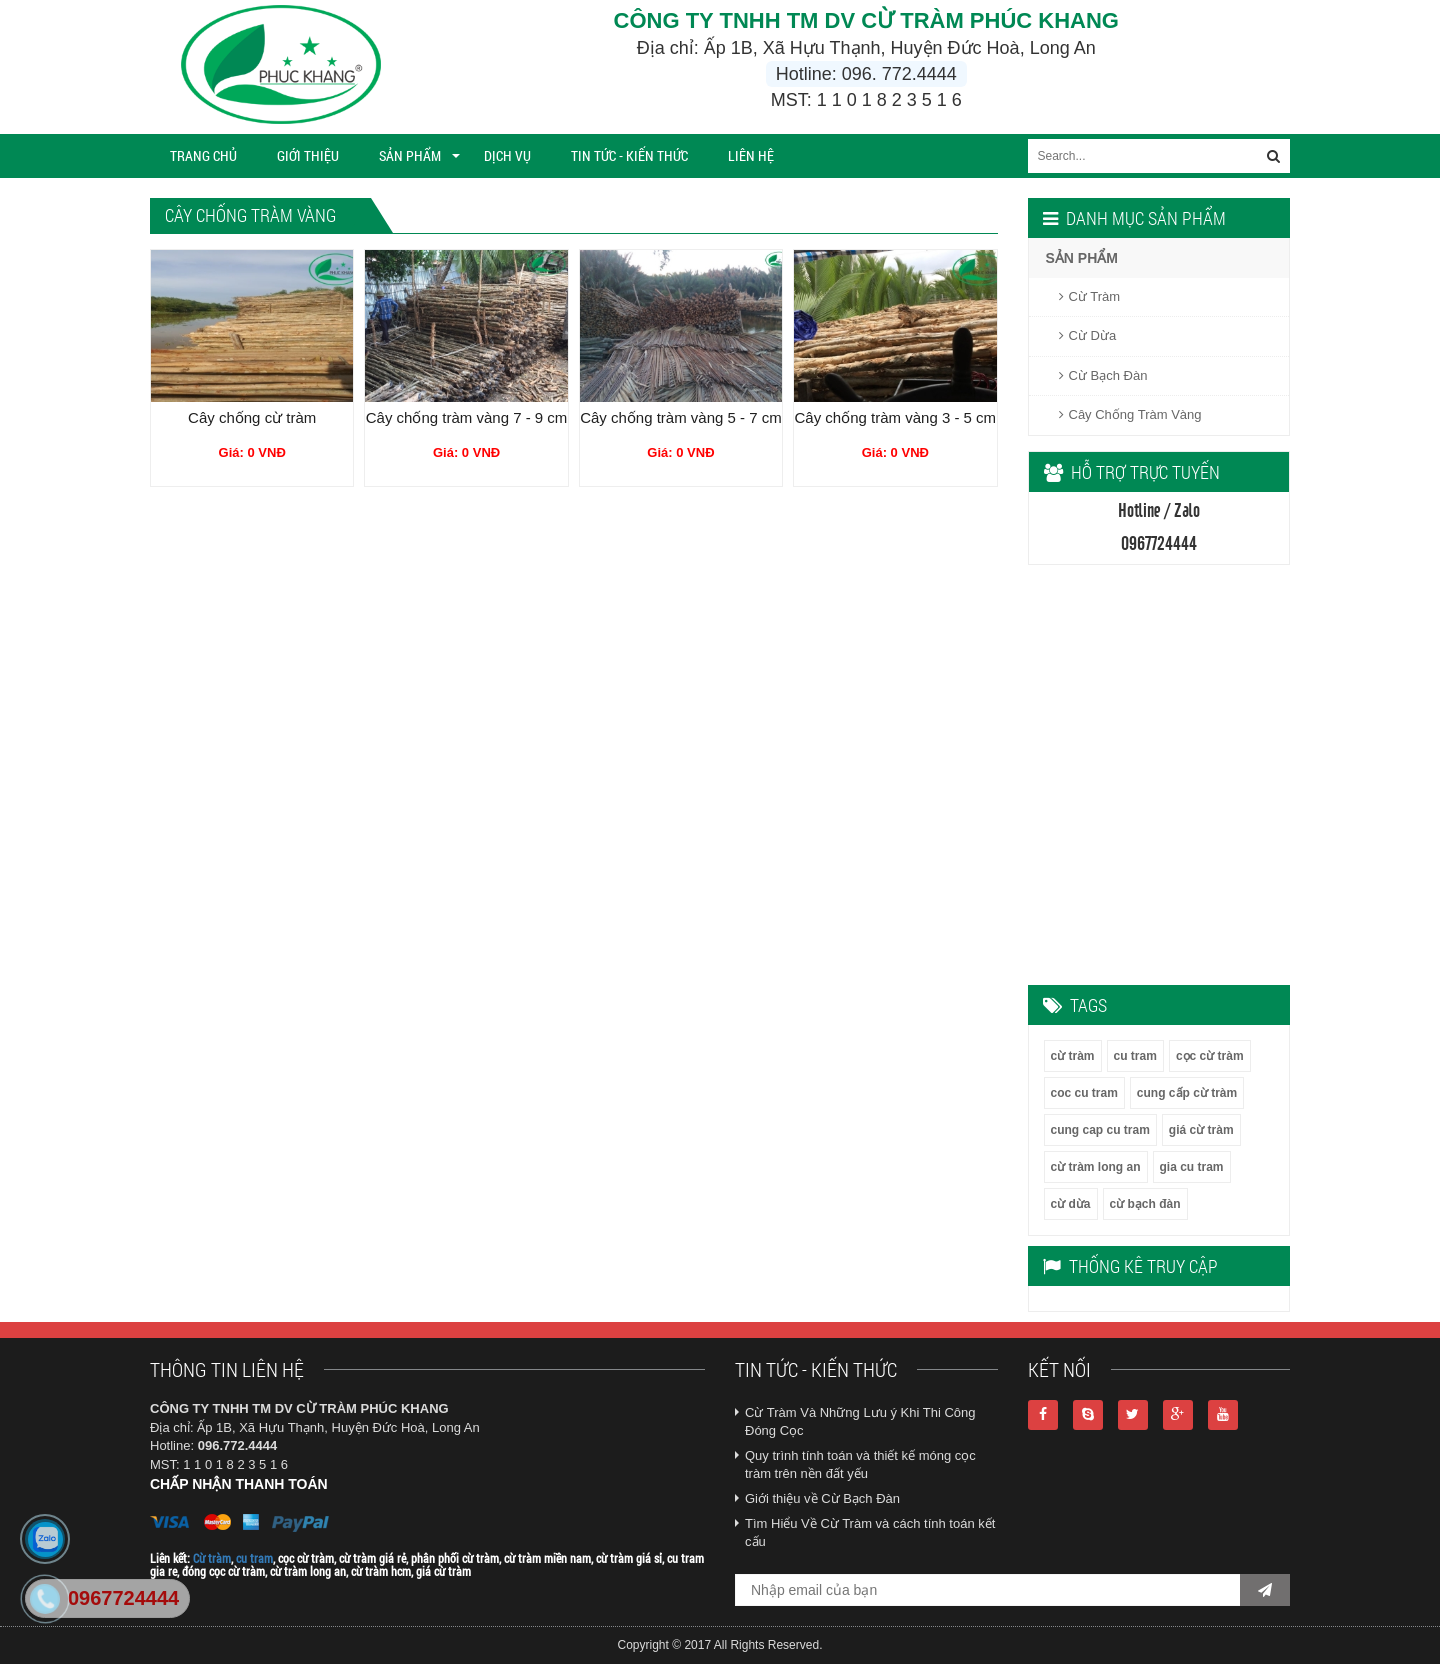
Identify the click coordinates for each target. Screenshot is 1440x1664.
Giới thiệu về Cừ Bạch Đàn (822, 1498)
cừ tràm (1073, 1056)
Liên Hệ (751, 155)
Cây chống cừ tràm (252, 417)
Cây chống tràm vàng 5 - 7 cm (681, 417)
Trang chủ (203, 155)
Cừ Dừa (1088, 335)
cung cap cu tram (1100, 1130)
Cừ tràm (212, 1558)
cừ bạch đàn (1145, 1204)
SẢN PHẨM (410, 155)
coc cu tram (1084, 1093)
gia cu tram (1192, 1167)
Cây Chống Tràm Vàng (1130, 414)
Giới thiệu (308, 155)
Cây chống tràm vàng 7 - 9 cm (467, 417)
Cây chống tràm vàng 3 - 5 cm (896, 417)
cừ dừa (1071, 1204)
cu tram (1135, 1056)
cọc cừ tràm (1210, 1056)
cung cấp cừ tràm (1187, 1093)
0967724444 (123, 1598)
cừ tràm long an (1096, 1167)
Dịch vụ (507, 155)
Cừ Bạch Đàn (1103, 375)
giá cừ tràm (1201, 1130)
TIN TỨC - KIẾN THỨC (629, 155)
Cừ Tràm (1090, 296)
